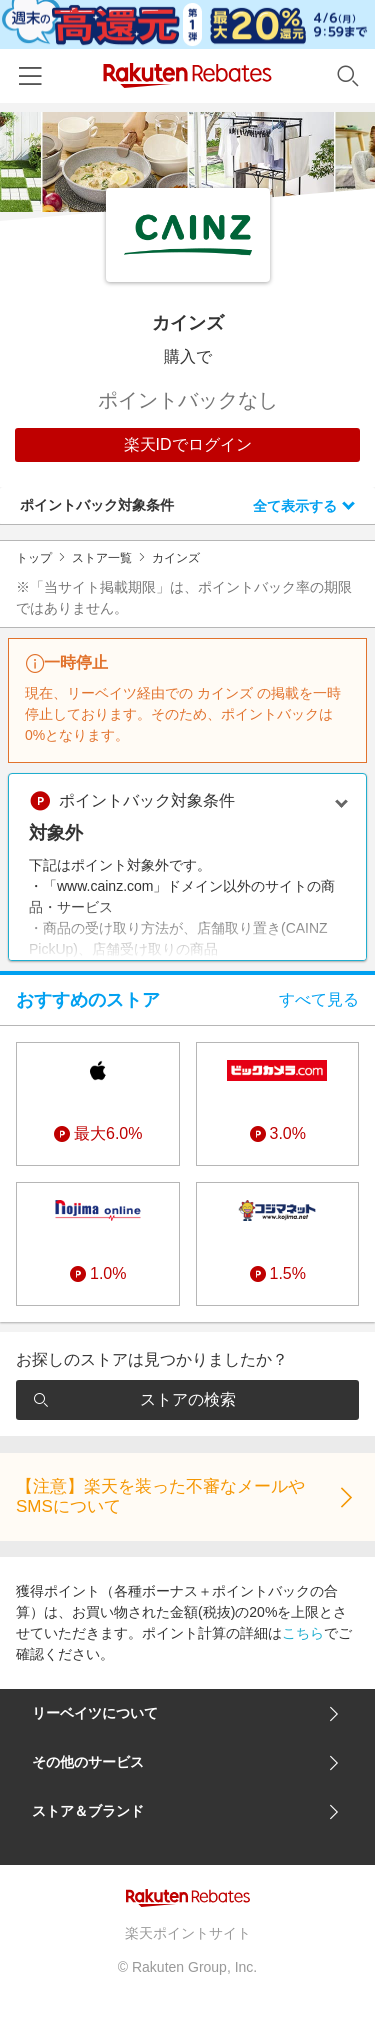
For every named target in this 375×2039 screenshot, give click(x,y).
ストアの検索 (134, 1399)
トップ (34, 558)
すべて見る (319, 999)
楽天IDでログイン (188, 444)
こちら (303, 1633)
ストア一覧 (102, 558)
